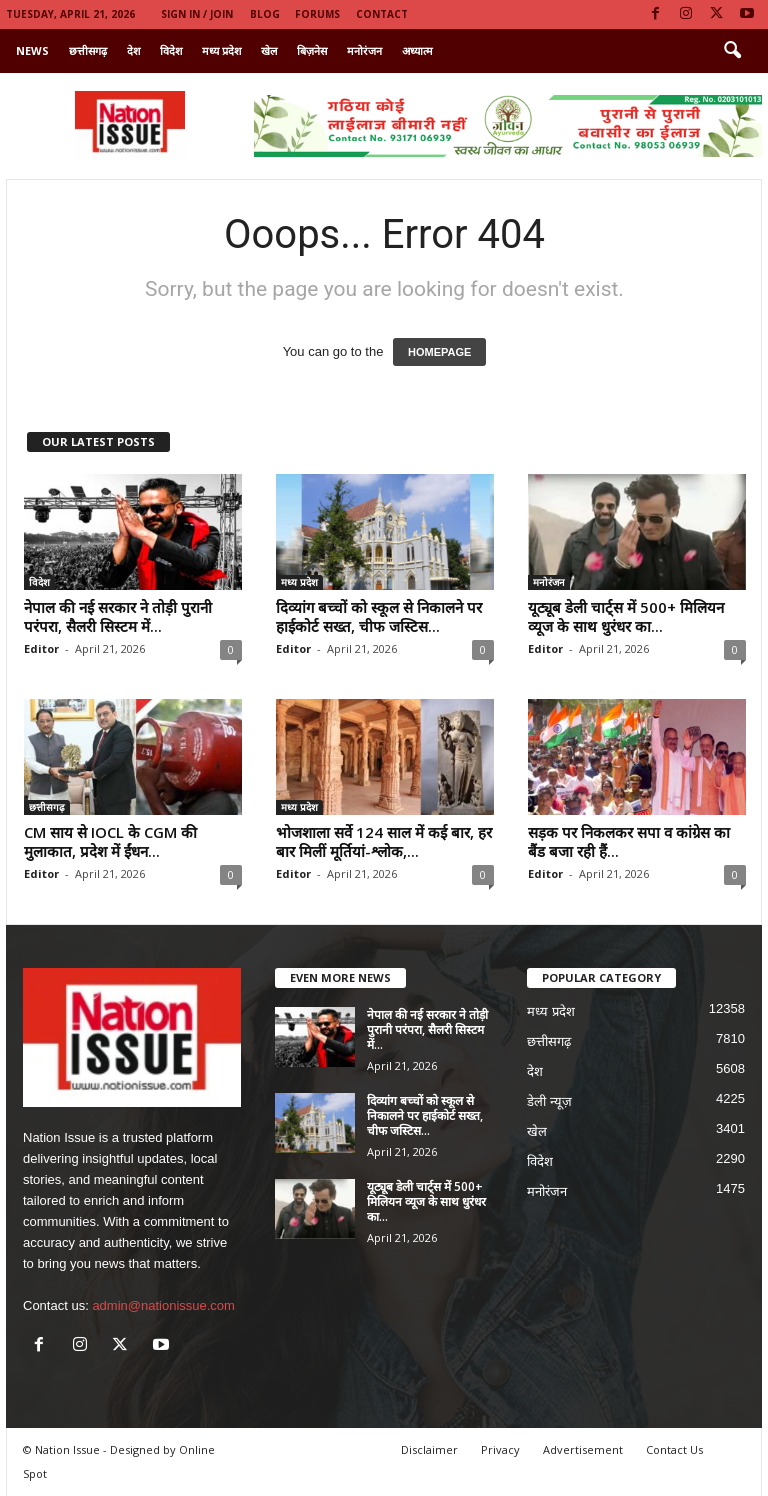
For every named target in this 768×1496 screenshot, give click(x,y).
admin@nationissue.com (163, 1305)
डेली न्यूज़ (549, 1101)
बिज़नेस (312, 50)
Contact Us (674, 1449)
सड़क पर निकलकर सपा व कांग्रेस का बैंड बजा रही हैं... (629, 841)
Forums (317, 14)
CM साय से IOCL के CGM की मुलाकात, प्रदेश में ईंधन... (110, 841)
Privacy (500, 1449)
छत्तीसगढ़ (88, 50)
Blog (265, 14)
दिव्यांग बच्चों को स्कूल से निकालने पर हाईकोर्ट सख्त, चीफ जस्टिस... (379, 616)
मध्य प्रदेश (221, 50)
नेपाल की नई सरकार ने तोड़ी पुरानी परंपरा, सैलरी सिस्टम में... (118, 616)
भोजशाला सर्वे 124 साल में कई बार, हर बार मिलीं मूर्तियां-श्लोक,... (384, 841)
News (32, 50)
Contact (382, 14)
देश (133, 50)
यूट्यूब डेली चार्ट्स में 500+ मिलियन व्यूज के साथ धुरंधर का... (626, 616)
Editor (41, 648)
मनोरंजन (364, 50)
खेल (269, 50)
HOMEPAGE (439, 352)
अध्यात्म (417, 50)
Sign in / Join (197, 14)
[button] (732, 51)
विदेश (171, 50)
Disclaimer (429, 1449)
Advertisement (583, 1449)
